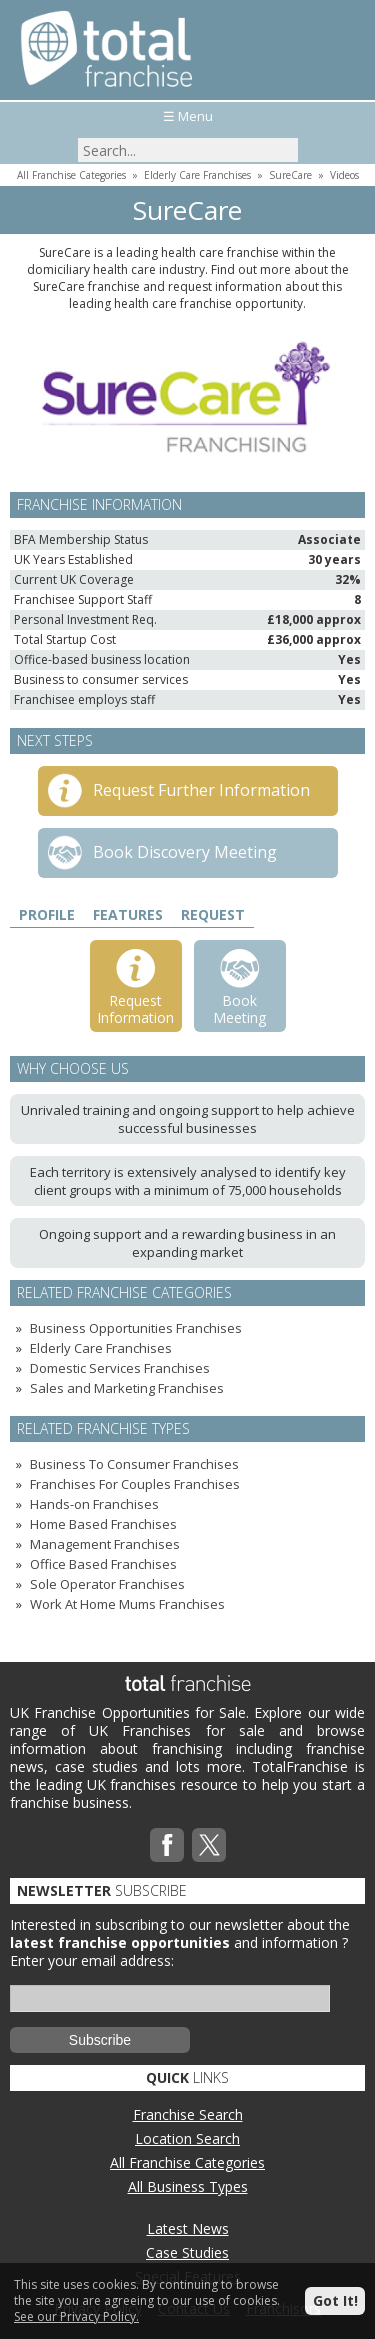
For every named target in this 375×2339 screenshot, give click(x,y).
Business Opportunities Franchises (136, 1328)
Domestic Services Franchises (120, 1368)
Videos (344, 175)
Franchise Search (188, 2114)
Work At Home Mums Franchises (127, 1604)
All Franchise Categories (71, 175)
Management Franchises (105, 1544)
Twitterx (209, 1845)
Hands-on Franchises (94, 1504)
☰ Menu (188, 116)
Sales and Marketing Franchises (127, 1388)
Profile (47, 914)
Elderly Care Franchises (197, 175)
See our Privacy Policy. (76, 2316)
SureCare (290, 175)
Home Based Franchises (103, 1524)
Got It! (335, 2300)
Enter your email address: (92, 1960)
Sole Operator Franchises (107, 1584)
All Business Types (188, 2186)
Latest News (188, 2228)
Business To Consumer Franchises (134, 1464)
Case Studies (187, 2252)
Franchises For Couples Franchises (135, 1484)
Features (128, 914)
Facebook (167, 1845)
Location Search (187, 2138)
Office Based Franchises (103, 1564)
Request (213, 914)
